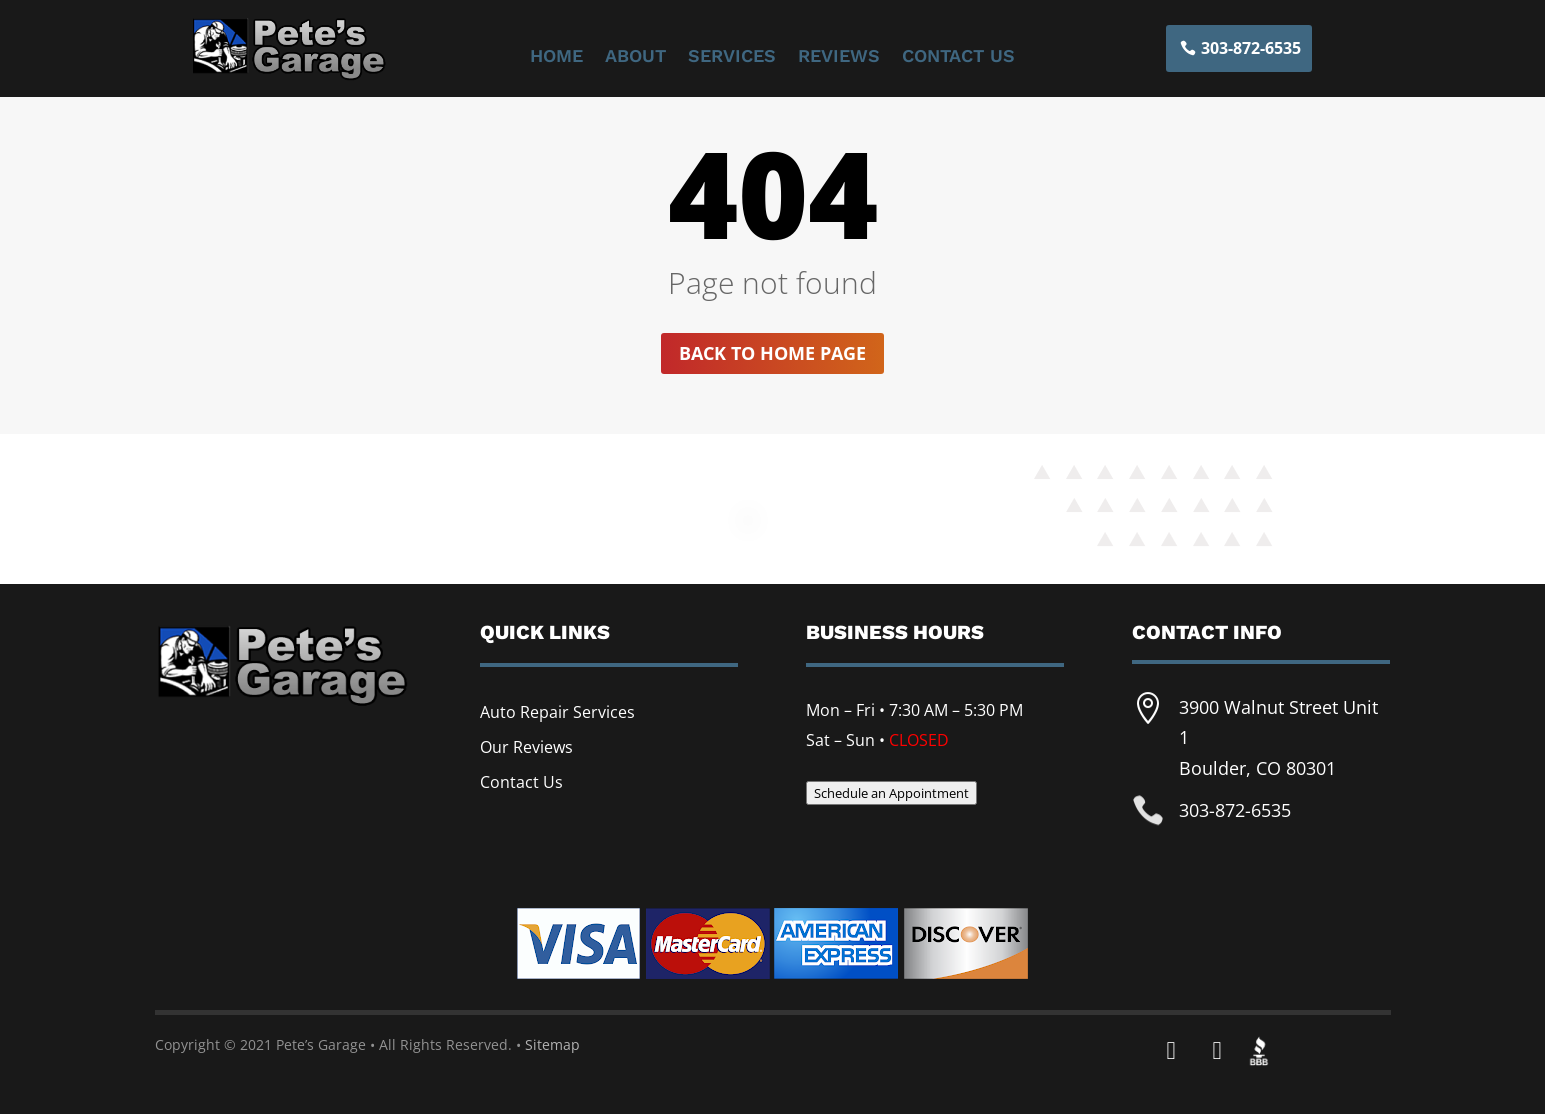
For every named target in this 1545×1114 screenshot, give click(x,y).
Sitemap (552, 1044)
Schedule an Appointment (891, 793)
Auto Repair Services (557, 712)
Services (732, 57)
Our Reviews (526, 747)
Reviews (839, 57)
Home (556, 57)
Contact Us (958, 57)
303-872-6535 (1251, 48)
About (635, 57)
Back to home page (772, 353)
